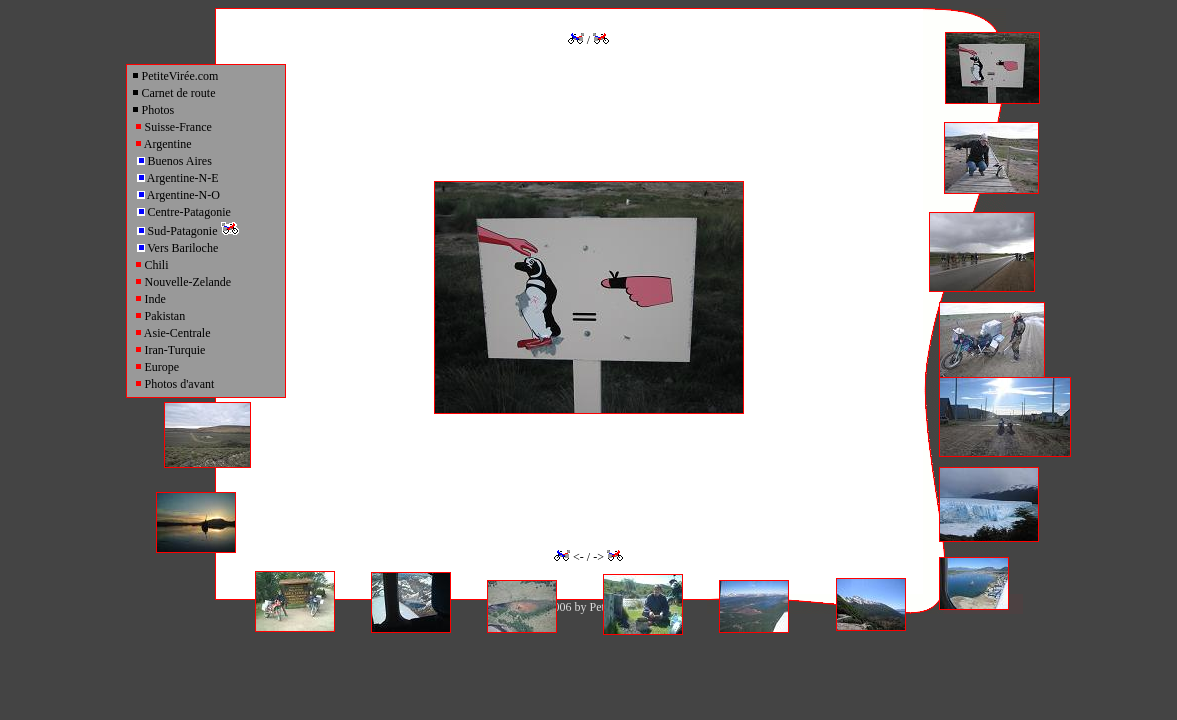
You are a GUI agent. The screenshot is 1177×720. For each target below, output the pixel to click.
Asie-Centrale (172, 333)
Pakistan (160, 316)
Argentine (163, 144)
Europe (157, 367)
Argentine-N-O (178, 195)
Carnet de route (173, 93)
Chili (151, 265)
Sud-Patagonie (188, 231)
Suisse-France (173, 127)
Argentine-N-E (178, 178)
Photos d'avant (174, 384)
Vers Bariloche (178, 248)
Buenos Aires (174, 161)
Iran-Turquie (170, 350)
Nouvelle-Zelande (183, 282)
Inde (150, 299)
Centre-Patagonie (184, 212)
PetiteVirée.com (175, 76)
